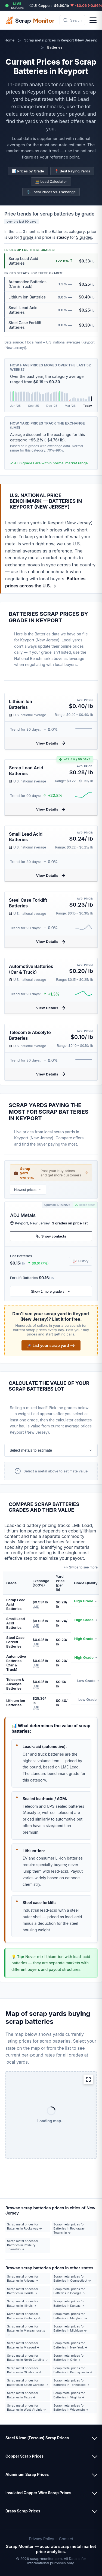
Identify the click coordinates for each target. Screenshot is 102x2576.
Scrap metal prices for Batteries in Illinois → (22, 2303)
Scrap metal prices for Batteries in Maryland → (70, 2316)
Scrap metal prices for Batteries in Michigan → (70, 2328)
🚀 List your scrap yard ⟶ (51, 1345)
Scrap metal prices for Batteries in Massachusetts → (26, 2330)
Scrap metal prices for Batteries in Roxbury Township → (22, 2245)
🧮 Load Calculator (51, 181)
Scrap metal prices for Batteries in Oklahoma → (24, 2370)
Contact (66, 2538)
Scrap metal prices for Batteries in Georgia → (69, 2291)
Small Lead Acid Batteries (25, 836)
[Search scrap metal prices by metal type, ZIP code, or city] (72, 20)
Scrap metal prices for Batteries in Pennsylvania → (73, 2370)
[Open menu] (93, 20)
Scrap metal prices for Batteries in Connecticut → (72, 2278)
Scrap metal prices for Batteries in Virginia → (69, 2395)
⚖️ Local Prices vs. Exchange (51, 192)
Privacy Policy (41, 2538)
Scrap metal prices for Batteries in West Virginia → (26, 2407)
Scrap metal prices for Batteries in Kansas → (69, 2303)
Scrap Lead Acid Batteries (26, 770)
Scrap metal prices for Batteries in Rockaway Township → (69, 2228)
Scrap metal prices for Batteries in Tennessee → (71, 2382)
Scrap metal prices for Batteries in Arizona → (22, 2278)
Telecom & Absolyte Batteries (30, 1035)
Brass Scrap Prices (22, 2511)
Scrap (29, 20)
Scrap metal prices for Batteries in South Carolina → (27, 2382)
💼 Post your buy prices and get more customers (51, 1172)
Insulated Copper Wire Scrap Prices (38, 2492)
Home (9, 40)
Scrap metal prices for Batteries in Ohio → (69, 2358)
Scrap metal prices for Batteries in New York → (71, 2345)
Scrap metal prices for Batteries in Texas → (22, 2395)
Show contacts (51, 1236)
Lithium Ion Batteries (20, 704)
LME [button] (15, 427)
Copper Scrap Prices (24, 2456)
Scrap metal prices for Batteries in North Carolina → (27, 2358)
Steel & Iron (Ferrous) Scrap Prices (37, 2437)
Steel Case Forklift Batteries (28, 903)
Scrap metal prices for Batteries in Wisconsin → (71, 2407)
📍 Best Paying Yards (72, 171)
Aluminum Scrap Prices (27, 2474)
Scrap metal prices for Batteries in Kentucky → (24, 2316)
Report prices (85, 1204)
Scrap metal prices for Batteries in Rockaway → (24, 2226)
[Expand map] (88, 2079)
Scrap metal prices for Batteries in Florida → (22, 2291)
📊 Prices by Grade (28, 171)
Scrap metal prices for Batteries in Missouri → (23, 2345)
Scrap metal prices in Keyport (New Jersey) (61, 40)
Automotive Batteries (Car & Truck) (31, 969)
